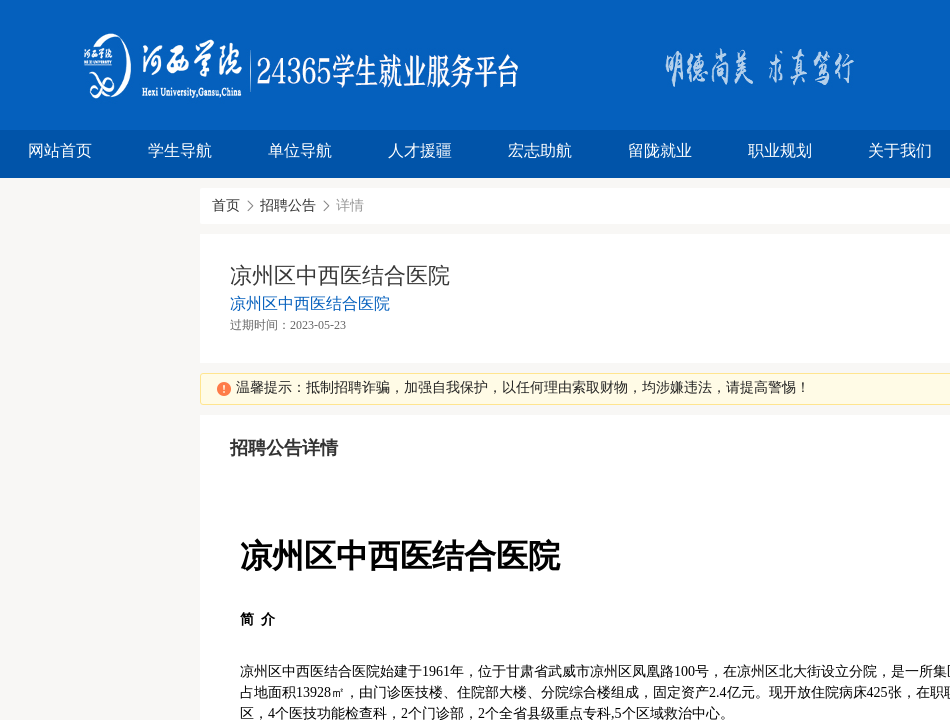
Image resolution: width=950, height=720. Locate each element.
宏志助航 (540, 150)
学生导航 (180, 150)
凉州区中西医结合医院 (310, 303)
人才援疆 (420, 150)
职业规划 (780, 150)
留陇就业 (660, 150)
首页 (226, 205)
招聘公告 (288, 205)
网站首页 (60, 150)
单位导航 (300, 150)
